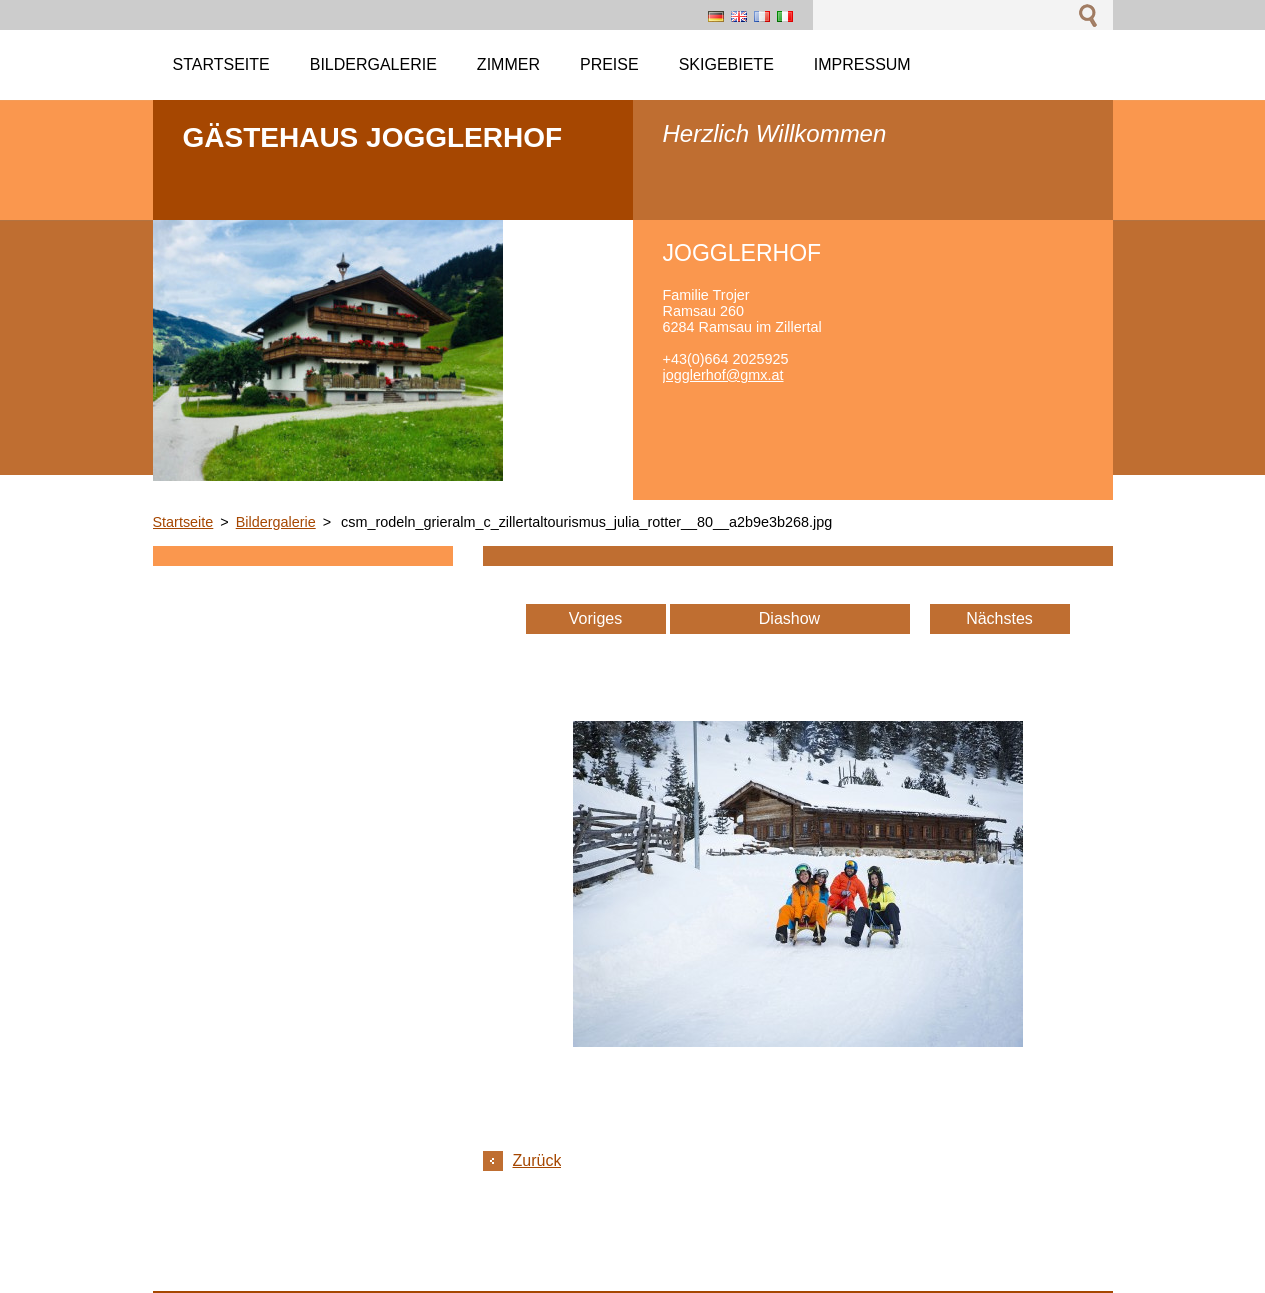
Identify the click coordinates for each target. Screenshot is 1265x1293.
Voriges (595, 618)
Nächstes (999, 618)
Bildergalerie (276, 522)
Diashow (789, 618)
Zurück (537, 1160)
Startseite (183, 522)
